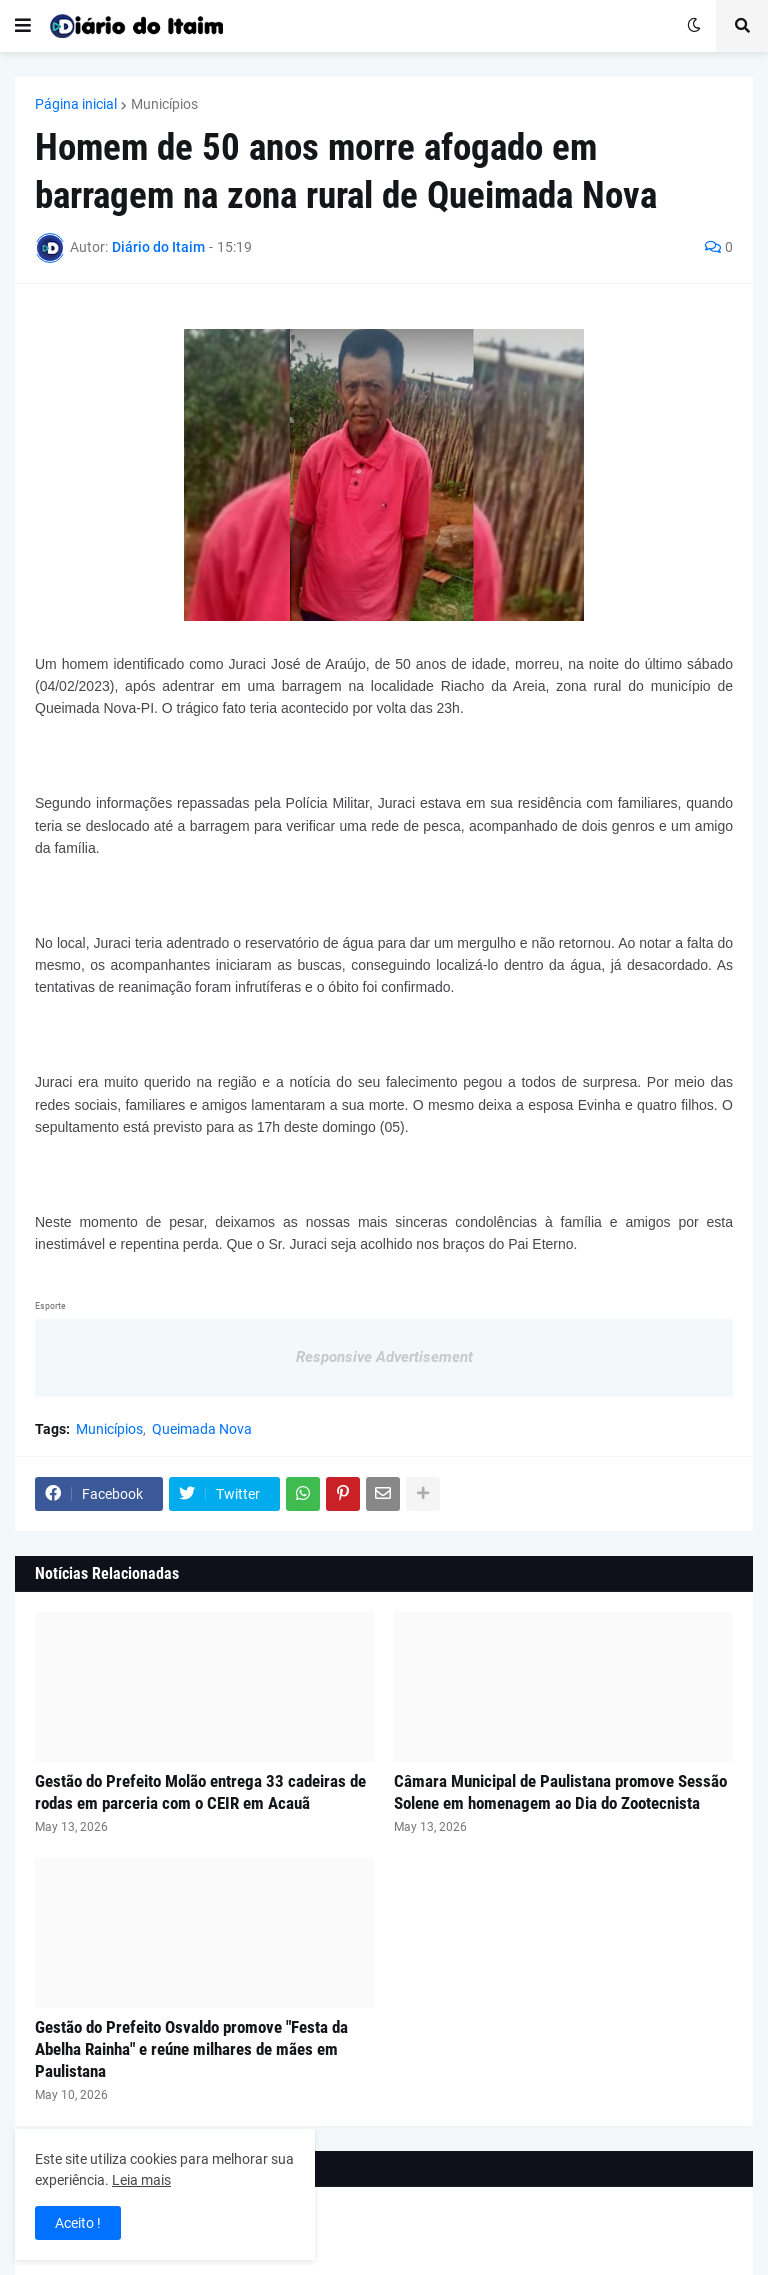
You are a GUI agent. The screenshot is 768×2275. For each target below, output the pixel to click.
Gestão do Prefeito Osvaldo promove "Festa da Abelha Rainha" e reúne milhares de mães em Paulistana (191, 2049)
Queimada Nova (202, 1429)
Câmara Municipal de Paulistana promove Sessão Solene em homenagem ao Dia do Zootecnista (560, 1792)
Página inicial (76, 104)
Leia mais (141, 2180)
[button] (23, 26)
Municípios (164, 104)
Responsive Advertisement (384, 1357)
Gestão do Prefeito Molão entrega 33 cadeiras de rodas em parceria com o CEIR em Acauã (200, 1792)
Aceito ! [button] (78, 2223)
